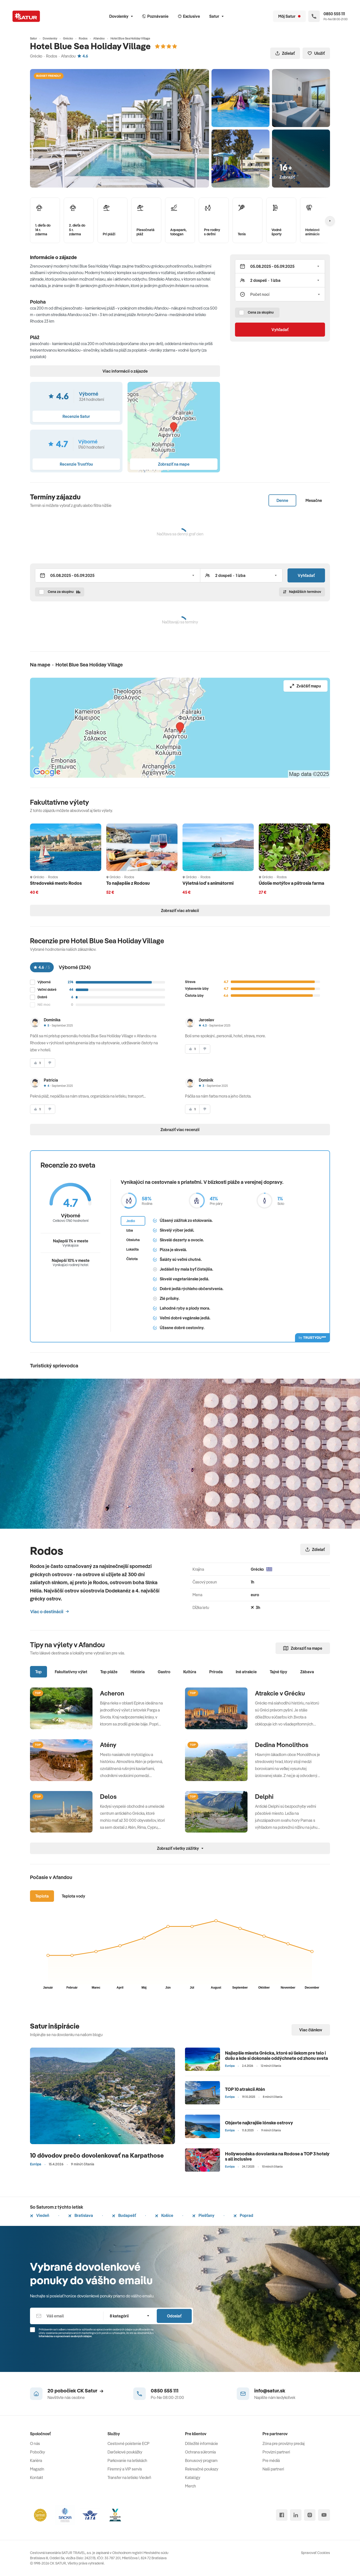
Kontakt (36, 2477)
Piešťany (203, 2215)
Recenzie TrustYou (76, 464)
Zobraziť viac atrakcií (180, 910)
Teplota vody (73, 1896)
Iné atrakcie (246, 1671)
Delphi (264, 1796)
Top (38, 1671)
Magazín (37, 2468)
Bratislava (80, 2215)
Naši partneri (273, 2468)
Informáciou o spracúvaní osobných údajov (65, 2336)
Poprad (243, 2215)
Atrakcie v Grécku (280, 1693)
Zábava (307, 1671)
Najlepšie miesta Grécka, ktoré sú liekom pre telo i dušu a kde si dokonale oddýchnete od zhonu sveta (276, 2055)
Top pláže (109, 1671)
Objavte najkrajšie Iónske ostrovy (259, 2123)
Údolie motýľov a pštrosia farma (291, 883)
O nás (35, 2443)
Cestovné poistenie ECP (129, 2443)
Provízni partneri (276, 2451)
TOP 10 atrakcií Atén (245, 2089)
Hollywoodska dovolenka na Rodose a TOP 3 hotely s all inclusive (277, 2156)
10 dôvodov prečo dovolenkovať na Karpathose (97, 2155)
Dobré (42, 997)
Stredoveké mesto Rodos (56, 883)
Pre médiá (271, 2460)
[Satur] (26, 16)
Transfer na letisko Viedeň (129, 2477)
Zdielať (285, 53)
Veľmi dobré (47, 990)
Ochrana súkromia (200, 2451)
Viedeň (39, 2215)
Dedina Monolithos (281, 1745)
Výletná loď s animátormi (208, 883)
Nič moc (44, 1005)
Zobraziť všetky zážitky (180, 1848)
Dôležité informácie (201, 2443)
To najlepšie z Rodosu (128, 883)
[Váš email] (66, 2316)
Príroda (216, 1671)
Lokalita (132, 1249)
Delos (108, 1796)
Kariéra (36, 2460)
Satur (216, 16)
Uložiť (316, 53)
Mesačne (314, 500)
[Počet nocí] (280, 294)
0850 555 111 (164, 2390)
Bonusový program (201, 2460)
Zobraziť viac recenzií (180, 1129)
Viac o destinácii (49, 1611)
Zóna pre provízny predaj (283, 2443)
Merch (190, 2485)
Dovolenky (121, 16)
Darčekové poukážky (125, 2451)
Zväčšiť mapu (305, 685)
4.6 (83, 56)
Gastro (164, 1671)
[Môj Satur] (289, 16)
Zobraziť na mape (302, 1648)
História (137, 1671)
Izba (129, 1230)
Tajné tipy (278, 1671)
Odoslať (174, 2315)
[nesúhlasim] (49, 1063)
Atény (108, 1745)
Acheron (112, 1693)
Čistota (132, 1259)
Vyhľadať (280, 329)
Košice (164, 2215)
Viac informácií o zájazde (125, 371)
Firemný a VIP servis (125, 2468)
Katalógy (192, 2477)
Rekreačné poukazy (201, 2468)
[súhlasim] (37, 1063)
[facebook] (282, 2515)
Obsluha (133, 1240)
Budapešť (124, 2215)
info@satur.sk (269, 2390)
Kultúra (189, 1671)
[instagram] (310, 2515)
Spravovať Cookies (315, 2552)
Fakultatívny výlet (71, 1671)
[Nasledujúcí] (330, 221)
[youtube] (324, 2515)
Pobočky (37, 2451)
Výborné (44, 982)
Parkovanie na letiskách (127, 2460)
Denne (282, 500)
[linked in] (296, 2515)
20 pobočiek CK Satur (75, 2390)
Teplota (42, 1896)
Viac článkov (310, 2029)
